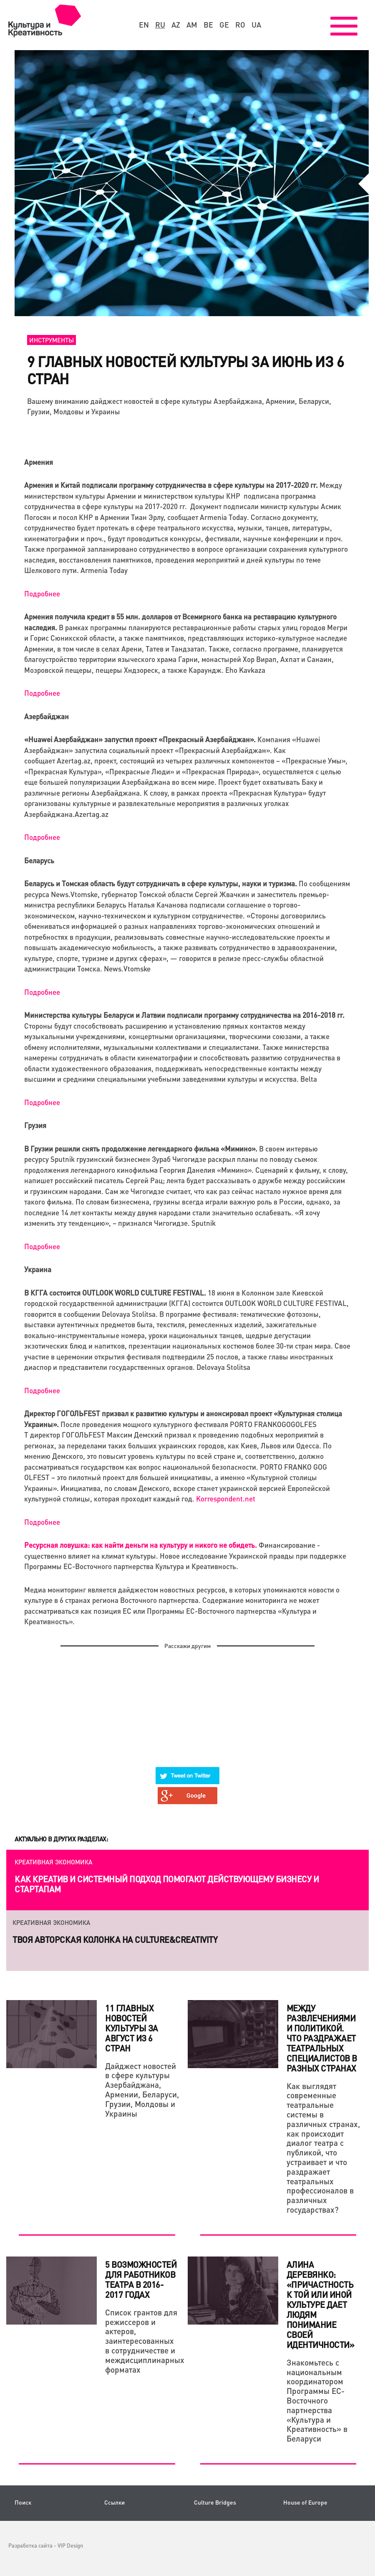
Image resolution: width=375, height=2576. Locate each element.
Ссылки (114, 2502)
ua (256, 24)
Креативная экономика (53, 1862)
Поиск (23, 2502)
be (208, 24)
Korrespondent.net (225, 1498)
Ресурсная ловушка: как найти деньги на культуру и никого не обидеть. (140, 1544)
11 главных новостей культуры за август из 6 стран (131, 2028)
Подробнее (42, 593)
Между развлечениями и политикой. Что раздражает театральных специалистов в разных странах (322, 2038)
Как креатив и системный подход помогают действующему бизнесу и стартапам (167, 1884)
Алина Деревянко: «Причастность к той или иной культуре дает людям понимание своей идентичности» (321, 2304)
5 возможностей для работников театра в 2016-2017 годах (140, 2279)
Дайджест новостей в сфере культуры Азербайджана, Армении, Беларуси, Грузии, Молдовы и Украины (142, 2090)
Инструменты (51, 340)
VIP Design (70, 2545)
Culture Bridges (215, 2502)
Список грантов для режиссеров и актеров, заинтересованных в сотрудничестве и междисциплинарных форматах (142, 2341)
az (175, 24)
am (191, 24)
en (144, 24)
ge (224, 24)
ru (160, 24)
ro (240, 24)
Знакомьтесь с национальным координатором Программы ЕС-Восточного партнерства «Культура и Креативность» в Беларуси (317, 2400)
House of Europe (305, 2502)
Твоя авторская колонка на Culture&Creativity (115, 1939)
